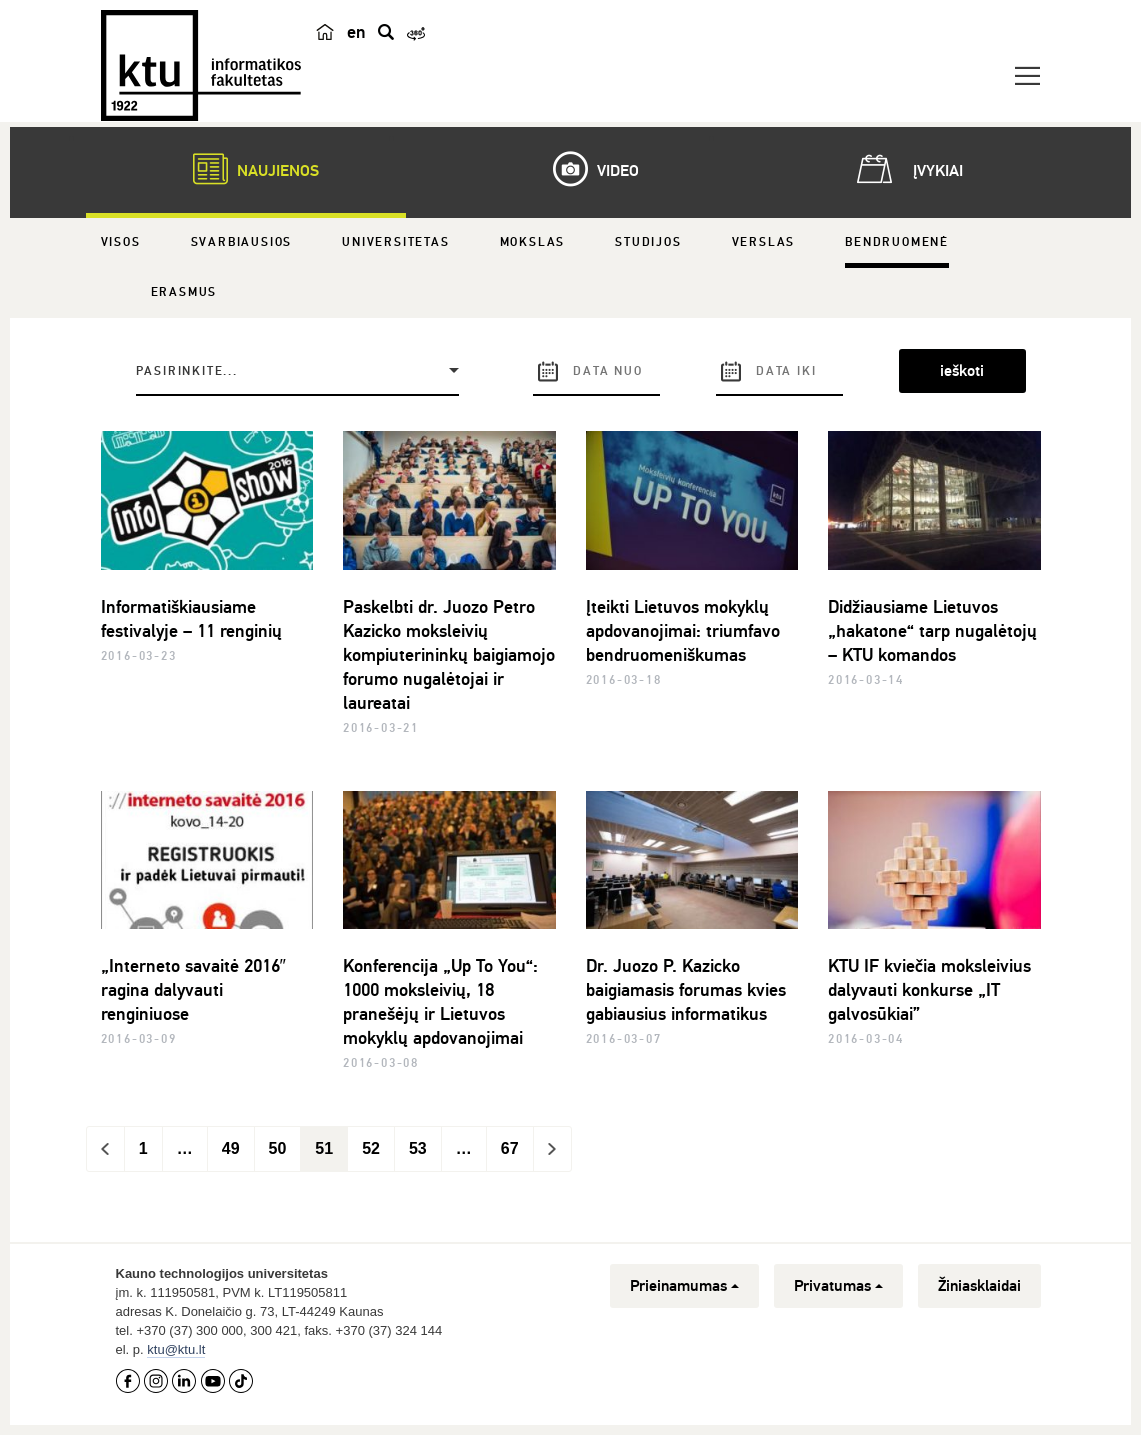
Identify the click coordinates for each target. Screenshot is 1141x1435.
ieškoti (962, 371)
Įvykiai (906, 169)
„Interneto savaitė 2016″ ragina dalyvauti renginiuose (193, 990)
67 (510, 1148)
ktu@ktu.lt (176, 1349)
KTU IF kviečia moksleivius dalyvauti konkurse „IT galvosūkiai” (929, 990)
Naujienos (246, 169)
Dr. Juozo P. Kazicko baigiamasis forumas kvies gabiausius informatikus (686, 990)
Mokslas (533, 242)
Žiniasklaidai (979, 1286)
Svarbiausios (242, 242)
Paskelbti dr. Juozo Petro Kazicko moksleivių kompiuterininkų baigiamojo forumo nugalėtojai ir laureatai (449, 655)
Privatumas (838, 1286)
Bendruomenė (897, 242)
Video (586, 169)
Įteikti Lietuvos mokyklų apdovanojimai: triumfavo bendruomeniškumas (683, 631)
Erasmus (184, 292)
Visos (121, 242)
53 (418, 1148)
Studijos (648, 242)
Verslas (764, 242)
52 (371, 1148)
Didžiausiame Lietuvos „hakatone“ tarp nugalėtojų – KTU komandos (932, 631)
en (356, 32)
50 (278, 1148)
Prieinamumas (684, 1286)
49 (231, 1148)
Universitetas (395, 242)
